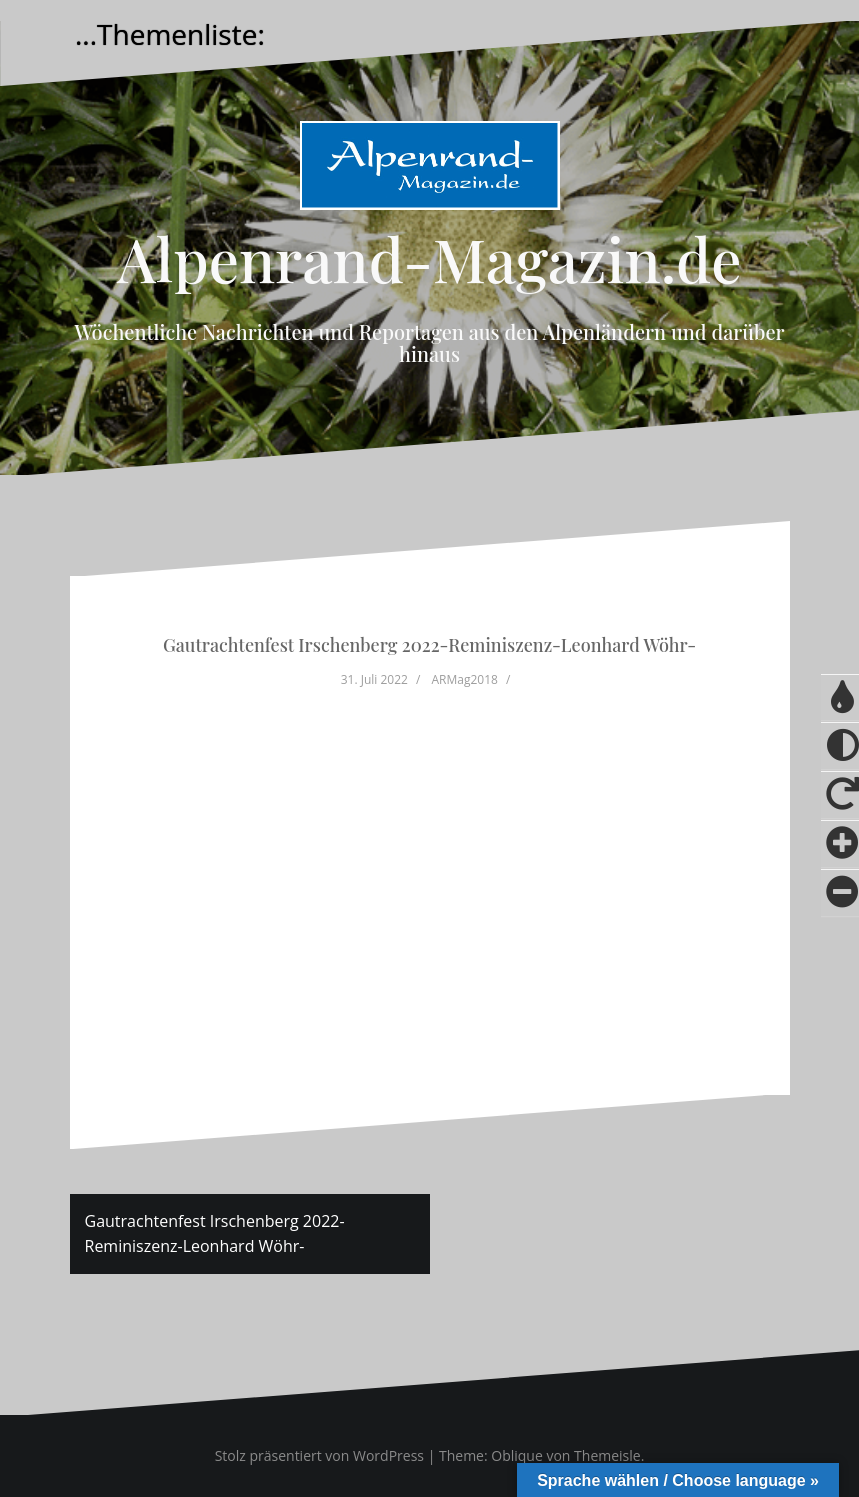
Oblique (517, 1455)
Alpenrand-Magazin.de (429, 258)
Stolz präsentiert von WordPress (319, 1455)
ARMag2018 (464, 679)
